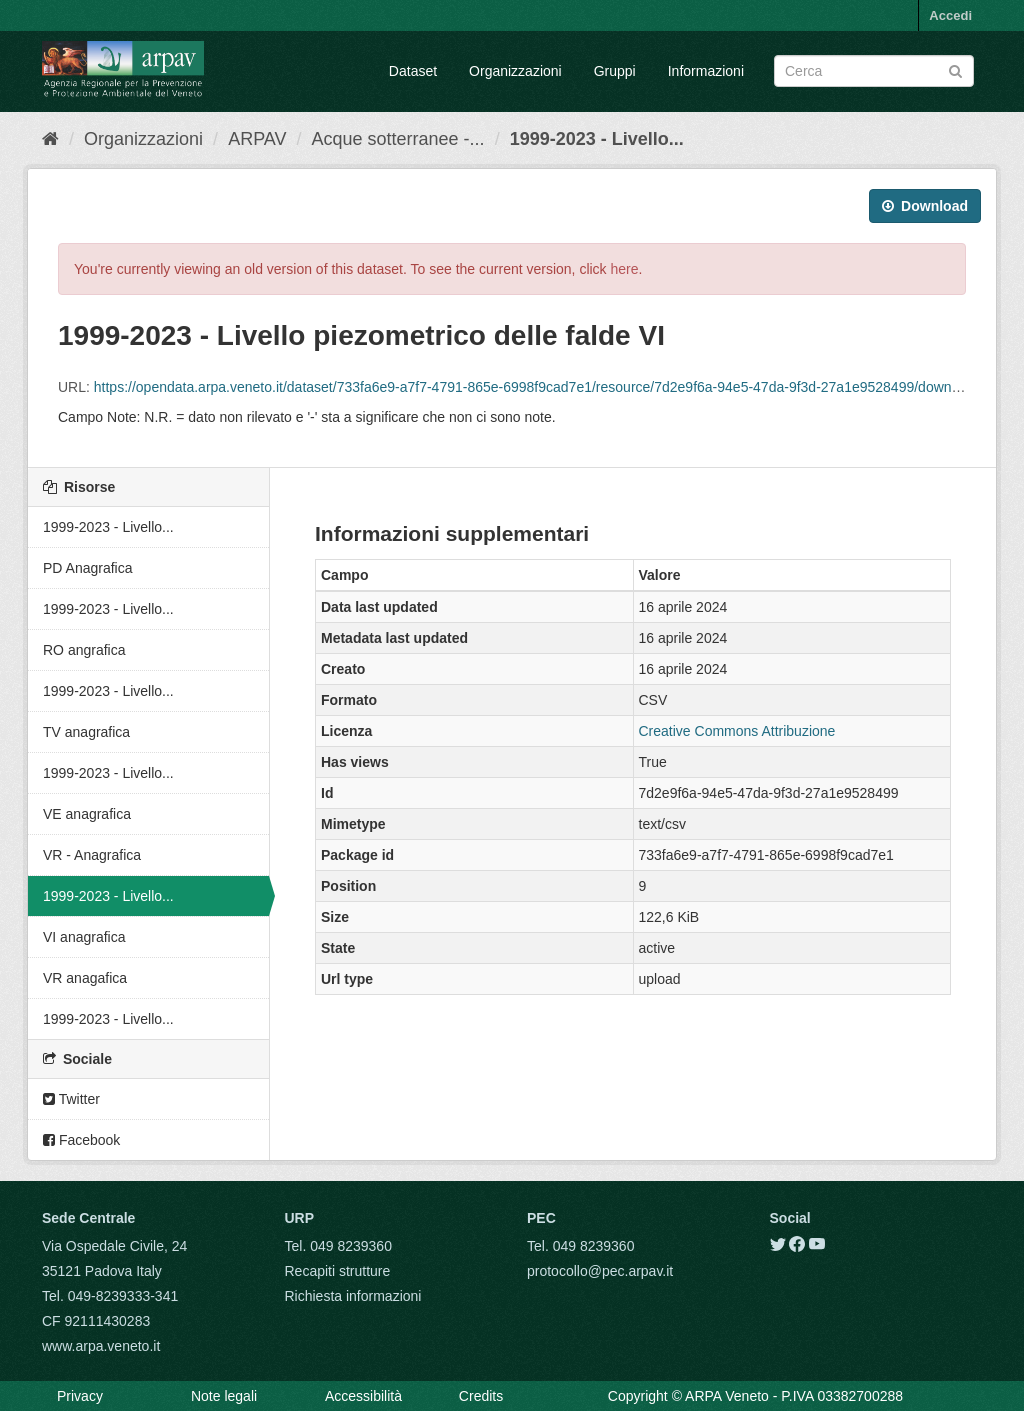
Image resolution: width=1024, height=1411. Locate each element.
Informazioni (706, 71)
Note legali (224, 1396)
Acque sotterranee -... (398, 139)
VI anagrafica (84, 937)
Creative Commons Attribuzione (737, 731)
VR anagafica (85, 978)
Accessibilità (363, 1396)
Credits (481, 1396)
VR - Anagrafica (92, 855)
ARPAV (257, 139)
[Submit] (955, 69)
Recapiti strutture (338, 1271)
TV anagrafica (86, 732)
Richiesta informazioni (353, 1296)
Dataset (413, 71)
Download (925, 206)
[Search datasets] (874, 71)
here (625, 269)
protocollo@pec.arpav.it (600, 1271)
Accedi (950, 15)
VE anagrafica (87, 814)
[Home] (50, 139)
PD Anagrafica (88, 568)
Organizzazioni (515, 71)
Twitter (71, 1099)
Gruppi (615, 71)
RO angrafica (84, 650)
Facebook (81, 1140)
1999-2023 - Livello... (597, 139)
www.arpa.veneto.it (101, 1346)
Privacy (80, 1396)
